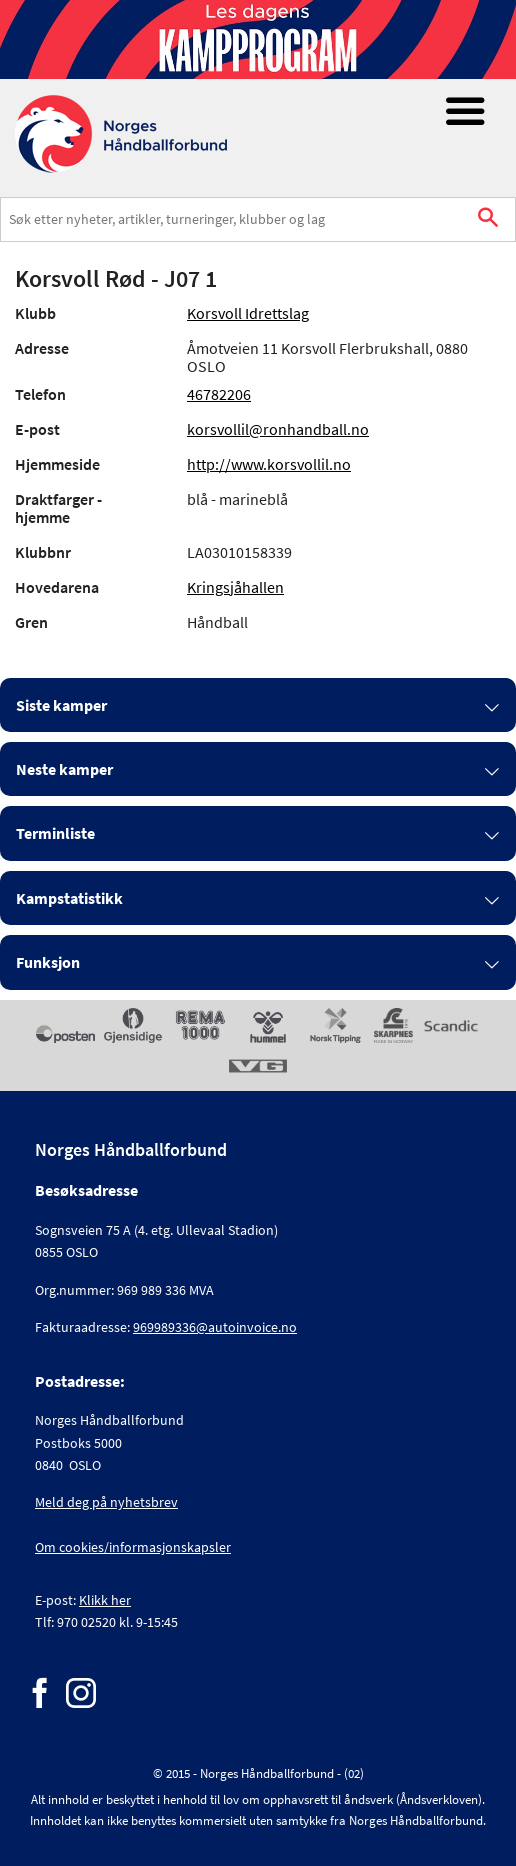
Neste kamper (64, 769)
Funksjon (48, 962)
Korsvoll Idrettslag (248, 313)
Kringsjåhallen (235, 587)
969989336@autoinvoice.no (215, 1327)
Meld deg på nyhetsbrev (106, 1502)
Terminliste (55, 833)
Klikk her (105, 1600)
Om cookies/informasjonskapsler (133, 1547)
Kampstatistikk (69, 898)
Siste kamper (61, 705)
